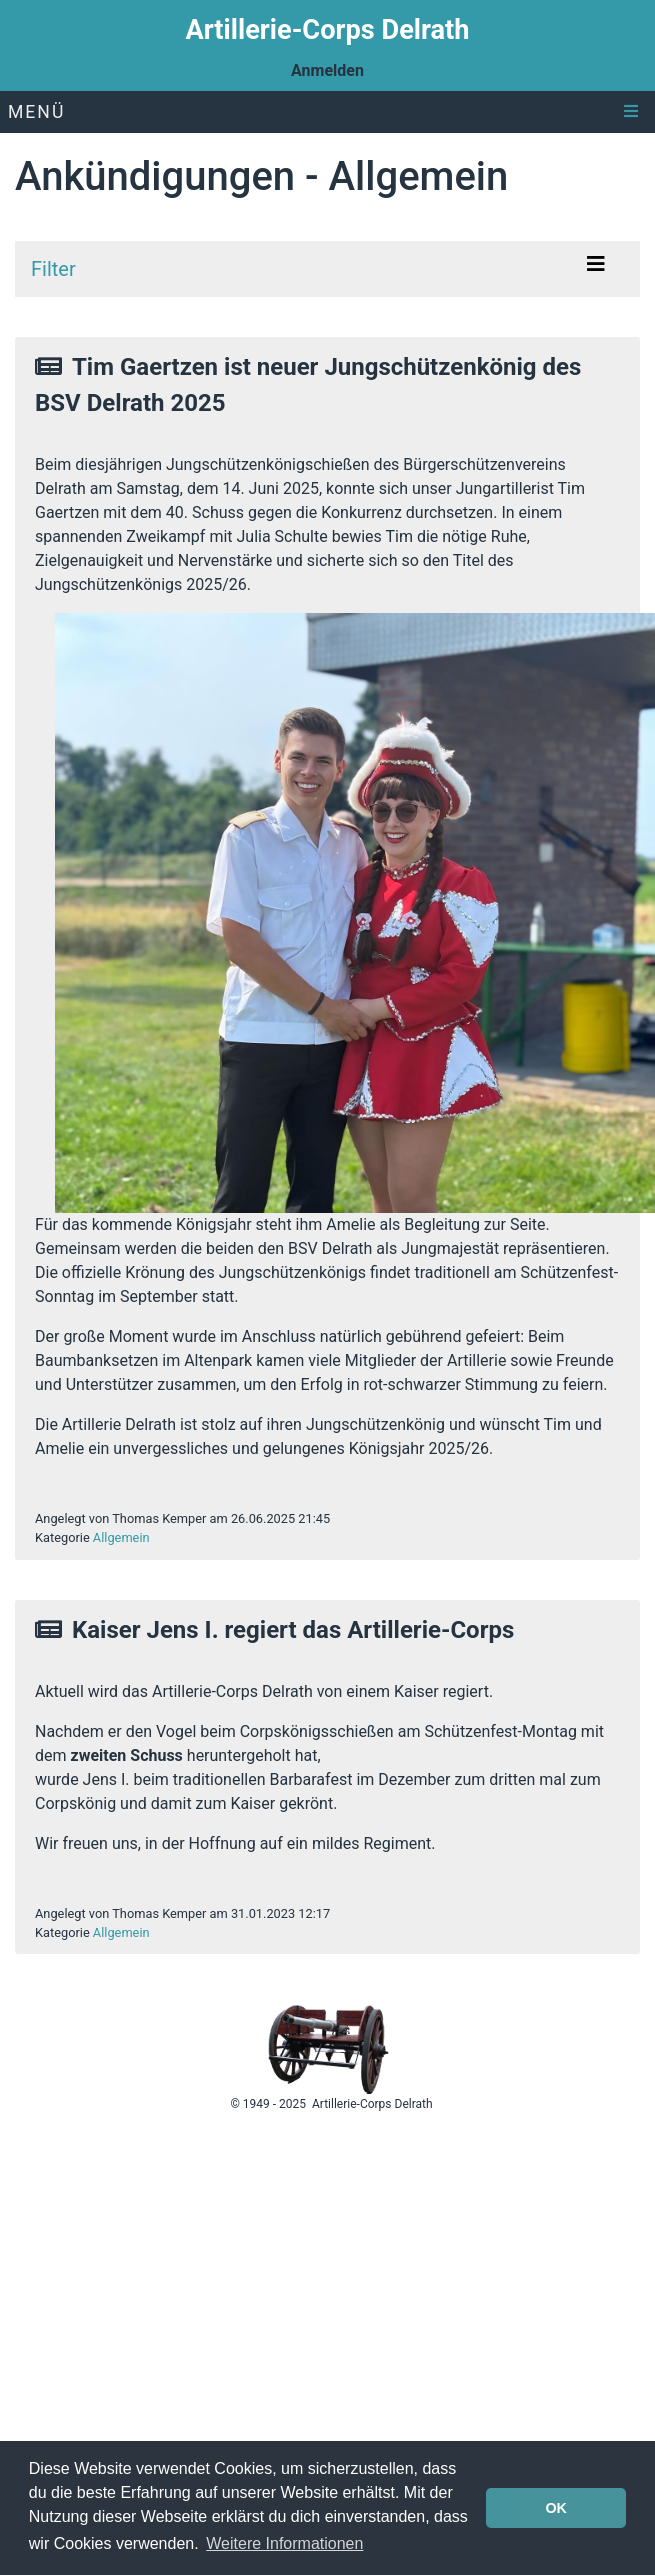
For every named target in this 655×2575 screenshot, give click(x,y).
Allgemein (121, 1537)
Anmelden (327, 70)
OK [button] (556, 2508)
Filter (53, 269)
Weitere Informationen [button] (284, 2543)
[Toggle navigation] (596, 269)
